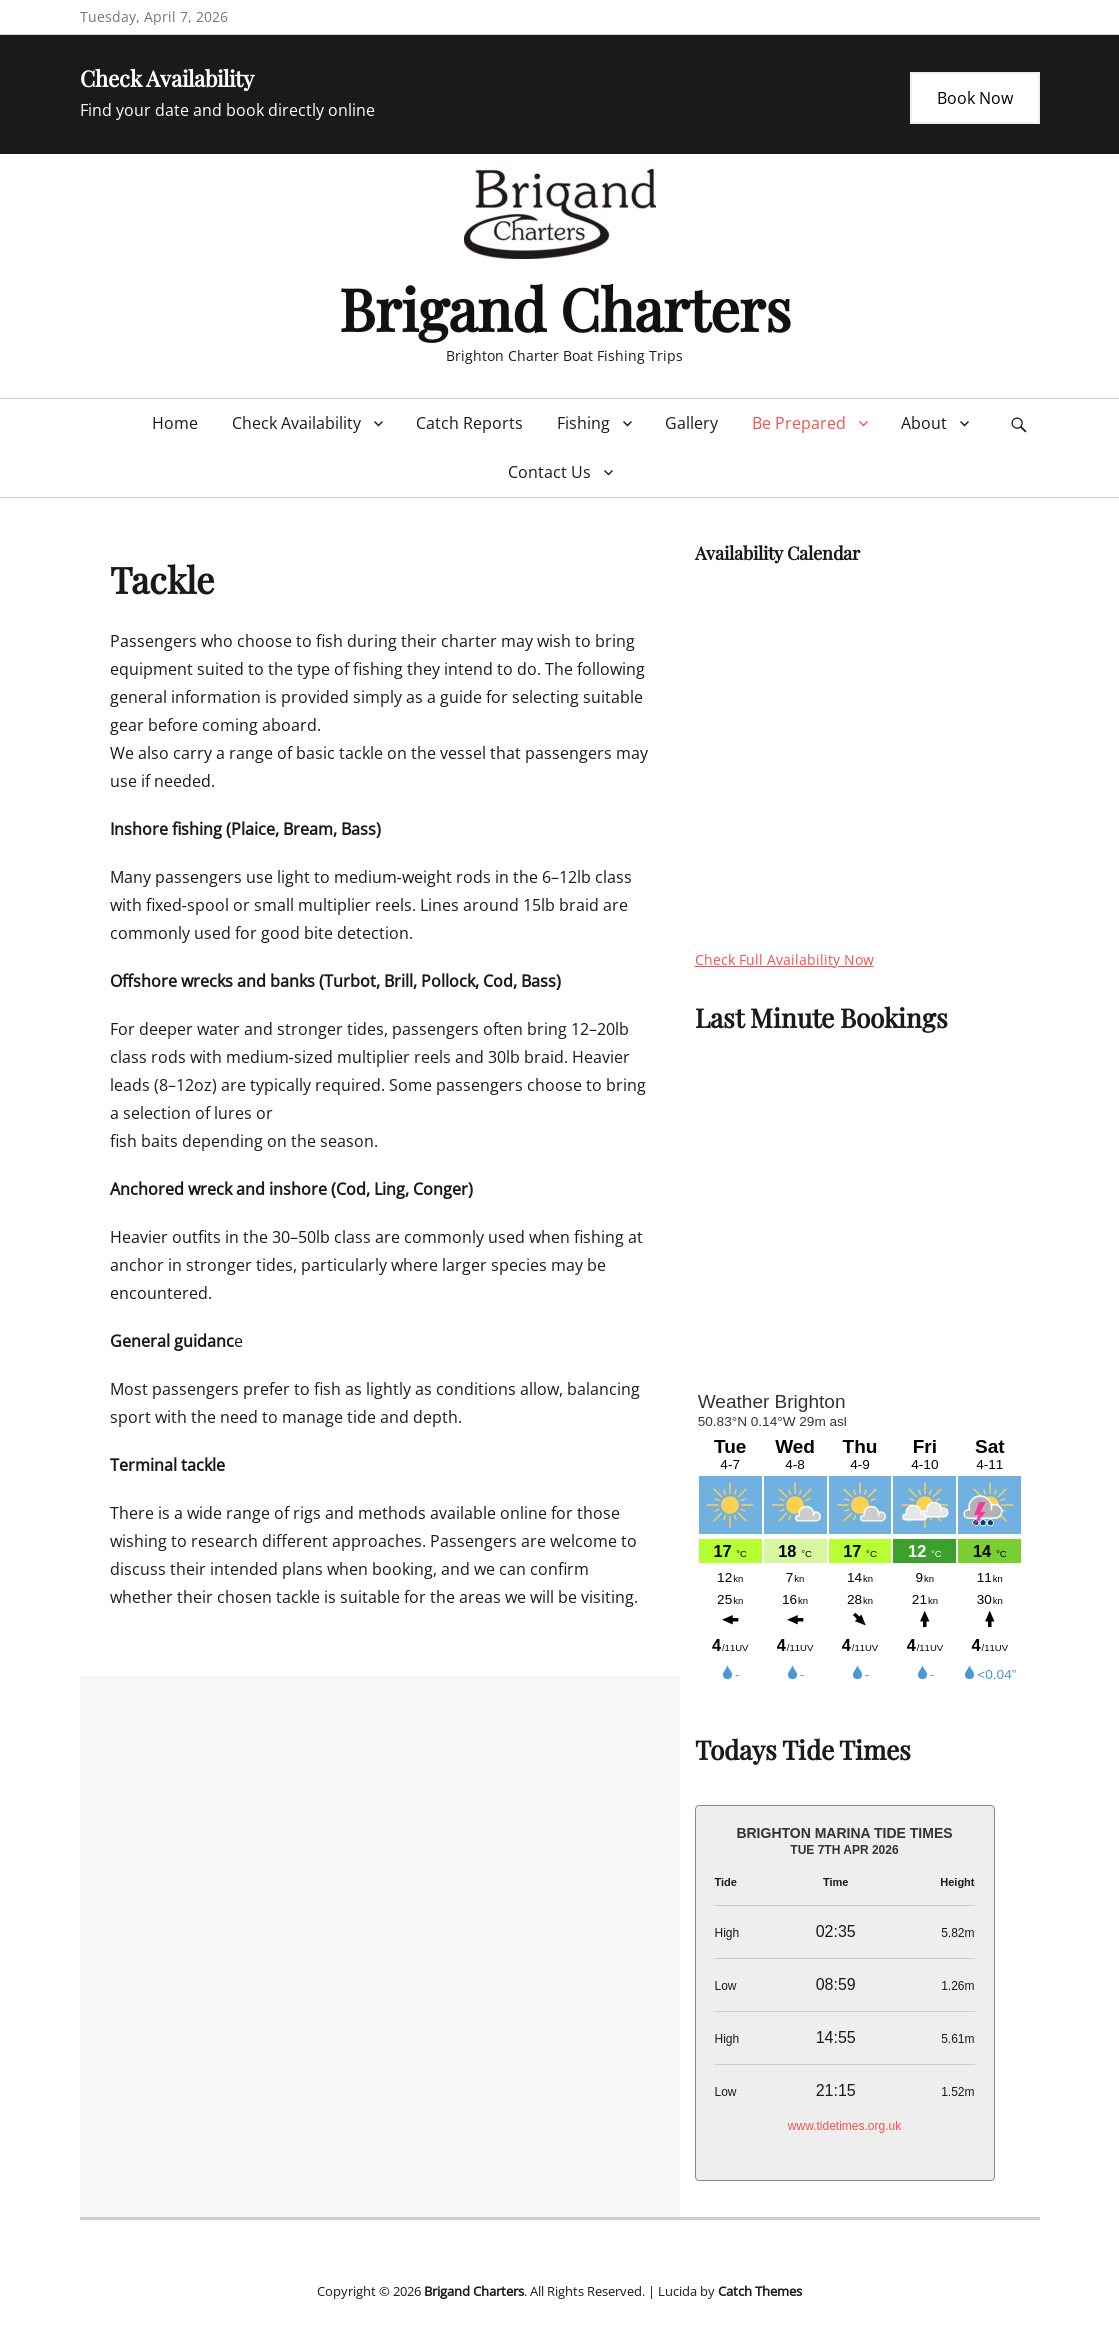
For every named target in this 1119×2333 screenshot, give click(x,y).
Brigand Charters (565, 308)
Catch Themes (760, 2291)
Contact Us (549, 472)
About (924, 423)
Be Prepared (799, 423)
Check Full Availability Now (784, 959)
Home (175, 423)
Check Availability (296, 423)
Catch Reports (469, 423)
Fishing (583, 423)
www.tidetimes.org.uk (844, 2126)
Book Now (975, 98)
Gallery (691, 423)
